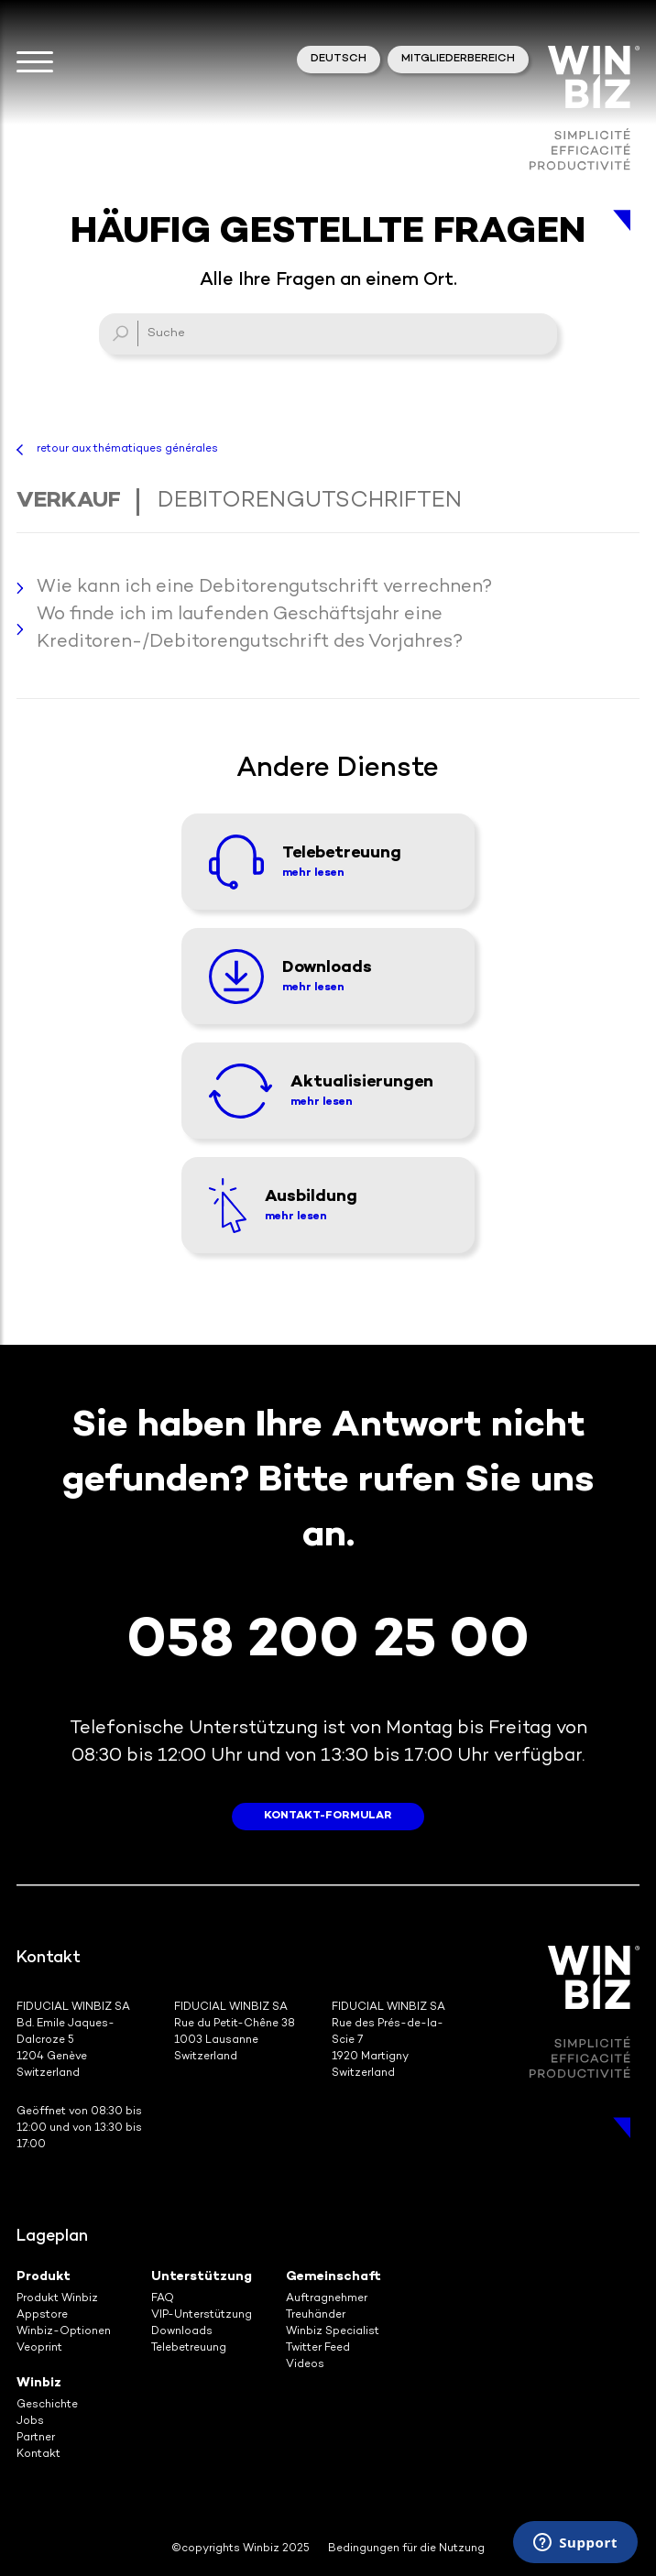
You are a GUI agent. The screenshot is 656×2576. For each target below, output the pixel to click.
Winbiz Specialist (332, 2332)
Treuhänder (315, 2315)
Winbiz (38, 2383)
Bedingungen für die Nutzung (406, 2549)
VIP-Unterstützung (201, 2315)
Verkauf (68, 501)
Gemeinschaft (333, 2277)
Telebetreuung (188, 2348)
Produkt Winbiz (57, 2299)
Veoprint (39, 2348)
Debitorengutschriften (310, 501)
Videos (305, 2365)
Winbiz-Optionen (63, 2332)
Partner (35, 2438)
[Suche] (328, 334)
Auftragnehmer (326, 2299)
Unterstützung (201, 2277)
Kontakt (38, 2455)
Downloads (182, 2332)
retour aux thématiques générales (127, 449)
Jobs (30, 2422)
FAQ (162, 2299)
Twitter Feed (318, 2348)
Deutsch (338, 59)
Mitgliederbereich (458, 59)
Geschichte (47, 2405)
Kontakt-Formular (328, 1816)
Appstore (42, 2315)
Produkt (43, 2277)
